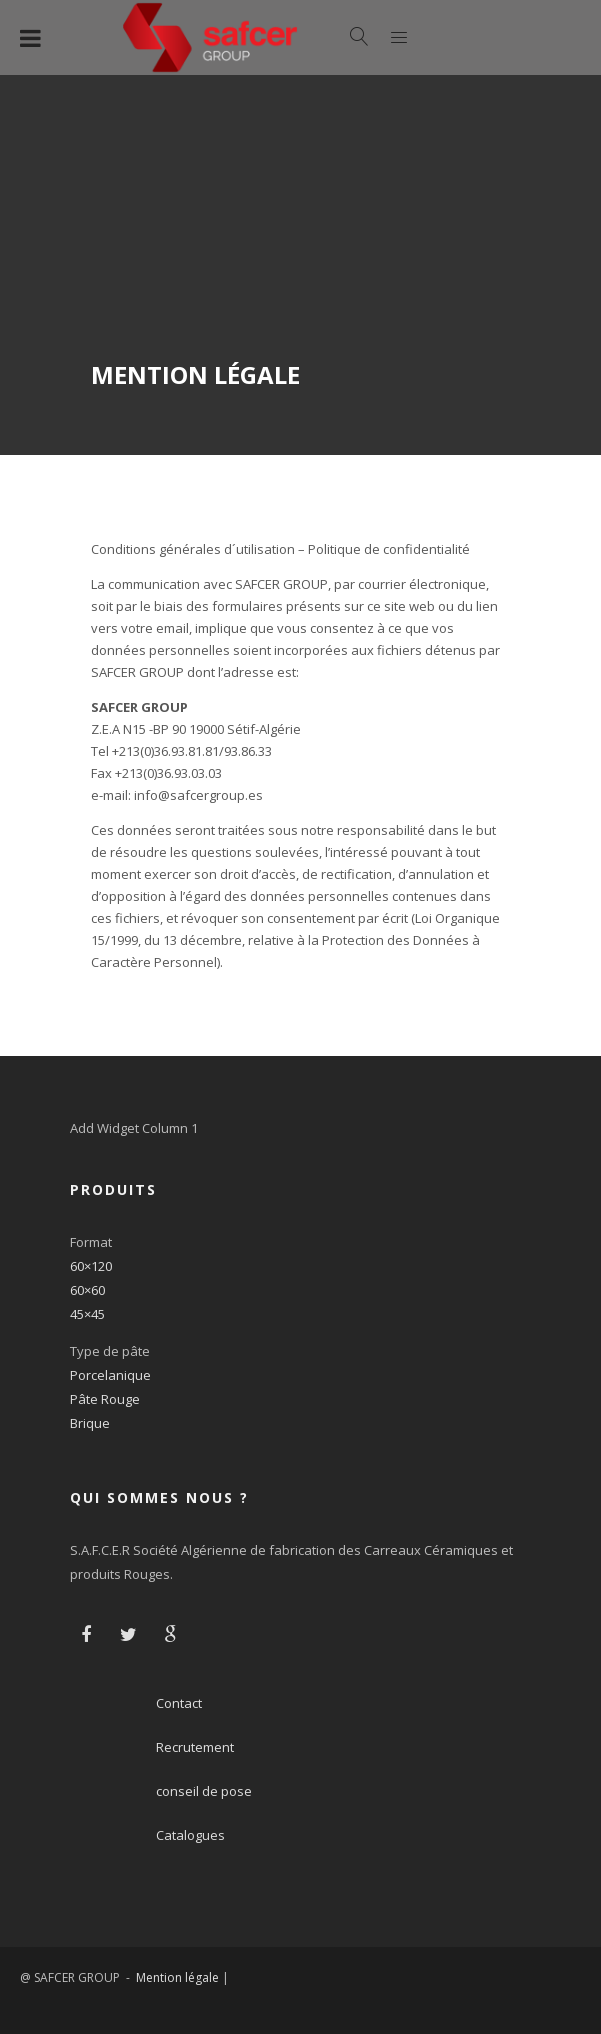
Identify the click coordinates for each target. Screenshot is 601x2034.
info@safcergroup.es (198, 795)
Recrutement (195, 1747)
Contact (179, 1703)
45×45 (87, 1314)
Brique (90, 1423)
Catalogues (190, 1835)
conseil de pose (204, 1791)
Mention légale (177, 1977)
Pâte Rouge (105, 1399)
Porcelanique (110, 1375)
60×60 (87, 1290)
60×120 (91, 1266)
